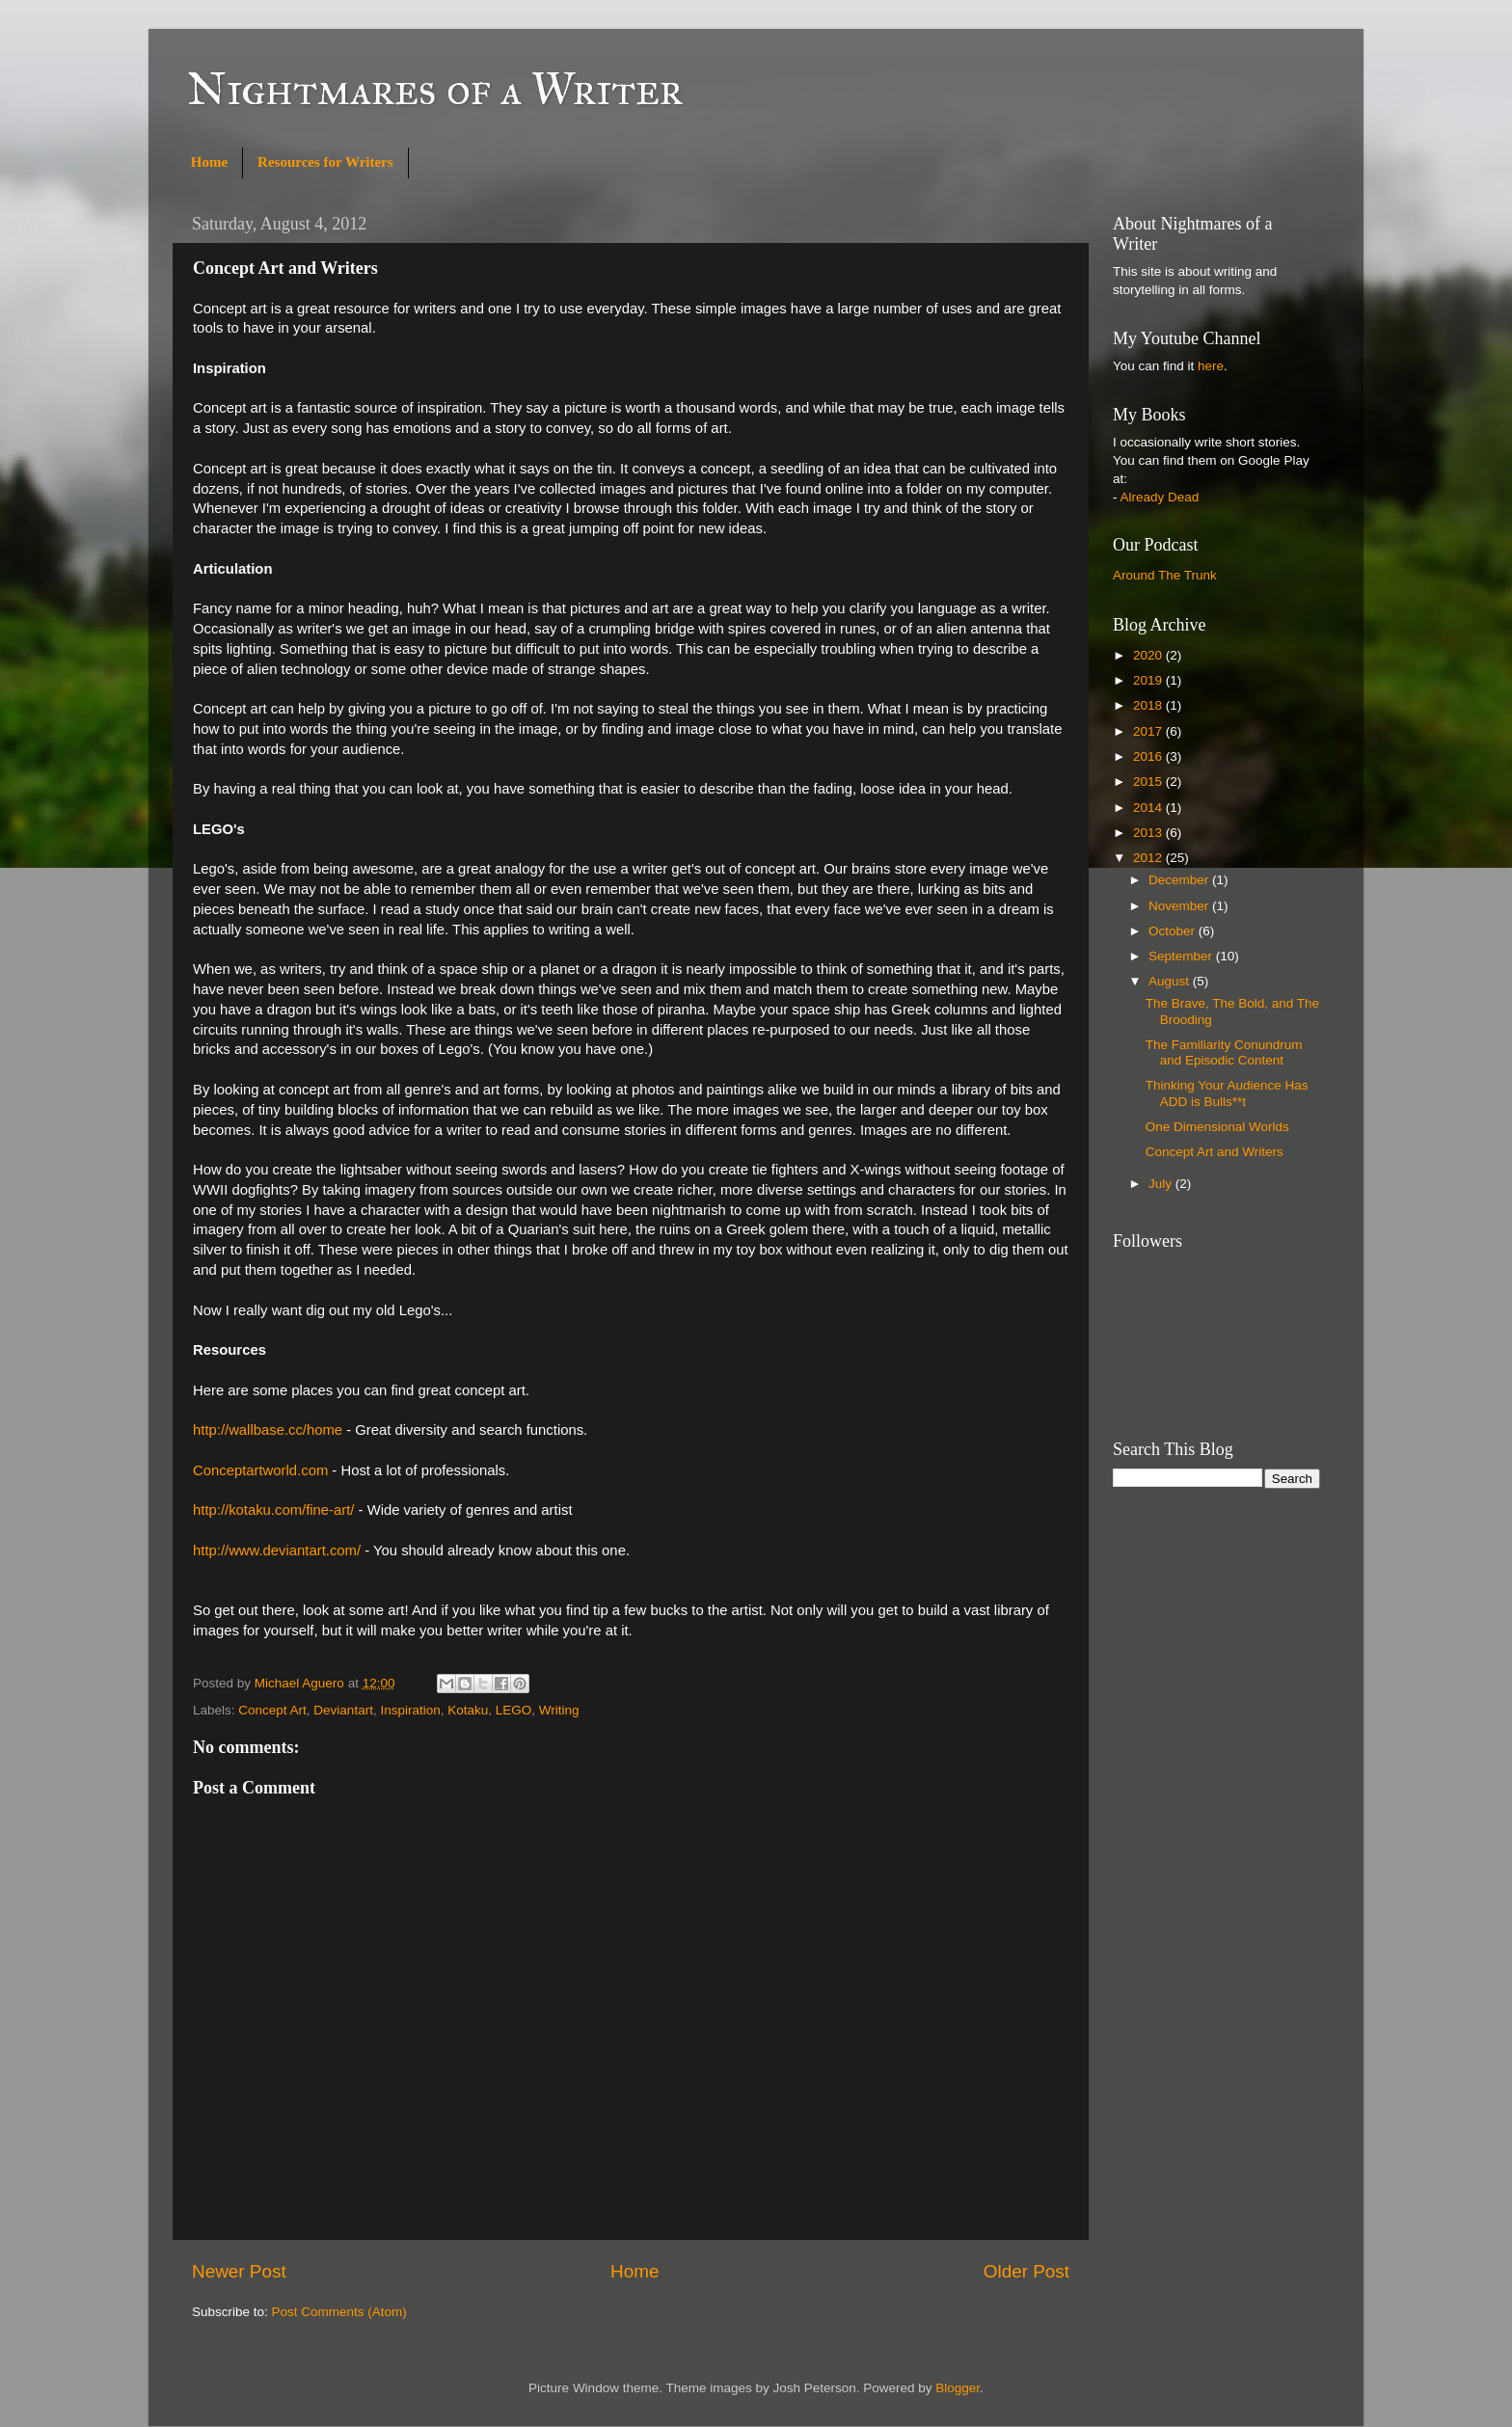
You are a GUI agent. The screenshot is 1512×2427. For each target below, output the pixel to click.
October (1173, 931)
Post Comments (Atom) (339, 2312)
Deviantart (343, 1710)
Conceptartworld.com (260, 1470)
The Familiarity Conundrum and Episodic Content (1224, 1052)
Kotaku (467, 1710)
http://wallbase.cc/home (267, 1430)
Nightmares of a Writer (435, 88)
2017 (1149, 731)
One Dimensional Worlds (1217, 1126)
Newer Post (239, 2271)
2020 (1149, 655)
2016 (1149, 756)
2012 (1149, 857)
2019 (1149, 680)
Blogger (957, 2388)
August (1170, 981)
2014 (1149, 807)
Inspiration (410, 1710)
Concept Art (272, 1710)
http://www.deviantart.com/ (277, 1550)
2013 (1149, 832)
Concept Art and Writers (1214, 1152)
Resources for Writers (325, 162)
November (1180, 906)
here (1211, 366)
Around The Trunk (1165, 575)
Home (209, 162)
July (1161, 1183)
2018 (1149, 705)
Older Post (1026, 2271)
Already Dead (1160, 497)
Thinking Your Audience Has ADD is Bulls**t (1227, 1093)
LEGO (514, 1710)
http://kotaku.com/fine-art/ (273, 1510)
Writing (559, 1710)
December (1180, 880)
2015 (1149, 781)
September (1182, 956)
